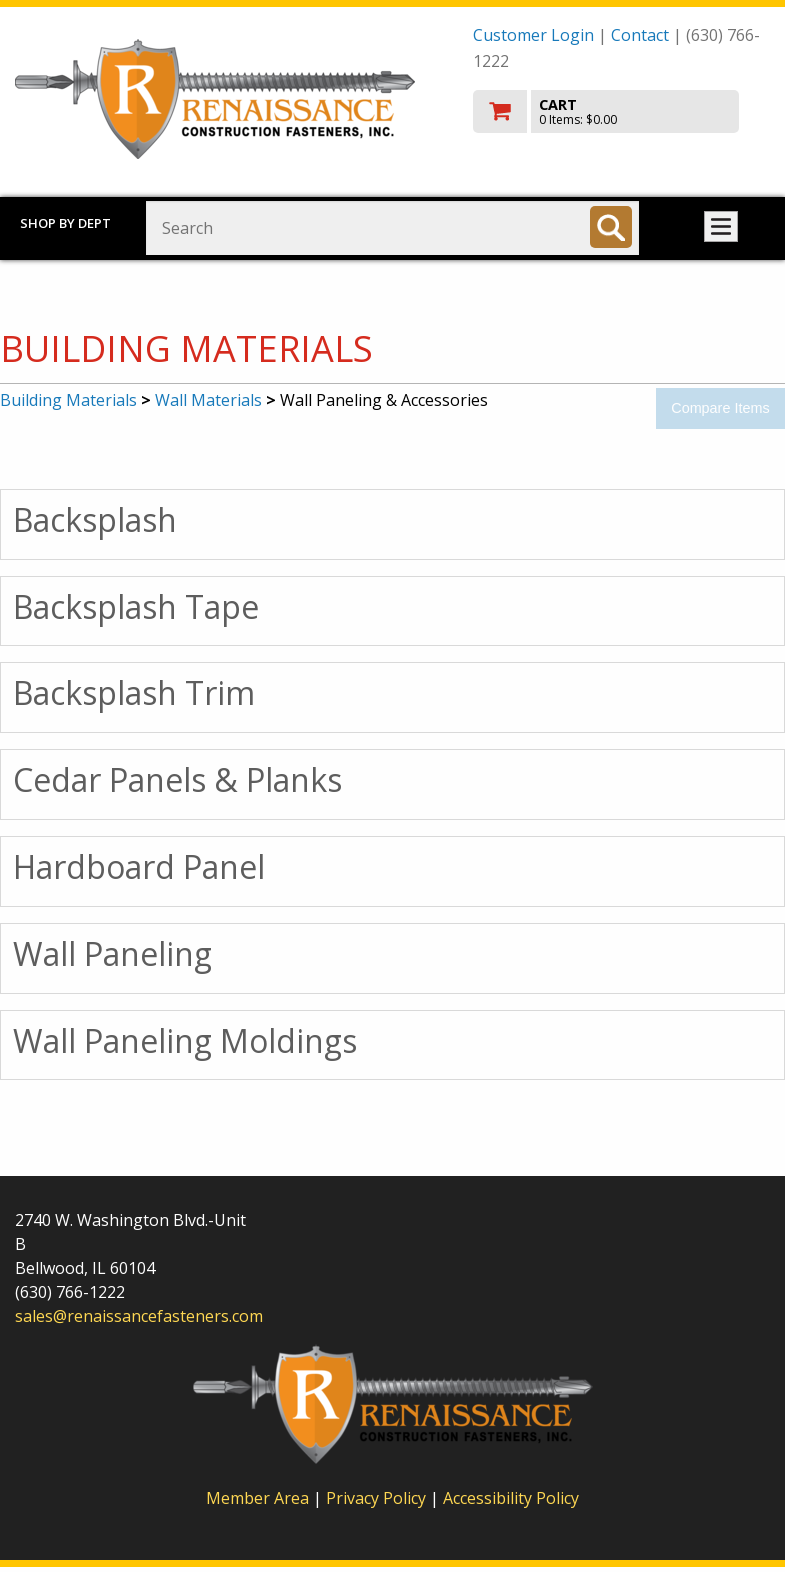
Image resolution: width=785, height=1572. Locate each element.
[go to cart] (621, 111)
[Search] (611, 227)
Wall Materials (208, 400)
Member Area (257, 1498)
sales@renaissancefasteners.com (139, 1316)
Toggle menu (721, 226)
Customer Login (533, 35)
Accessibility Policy (511, 1498)
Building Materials (68, 400)
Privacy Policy (378, 1498)
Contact (640, 35)
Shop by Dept (65, 223)
